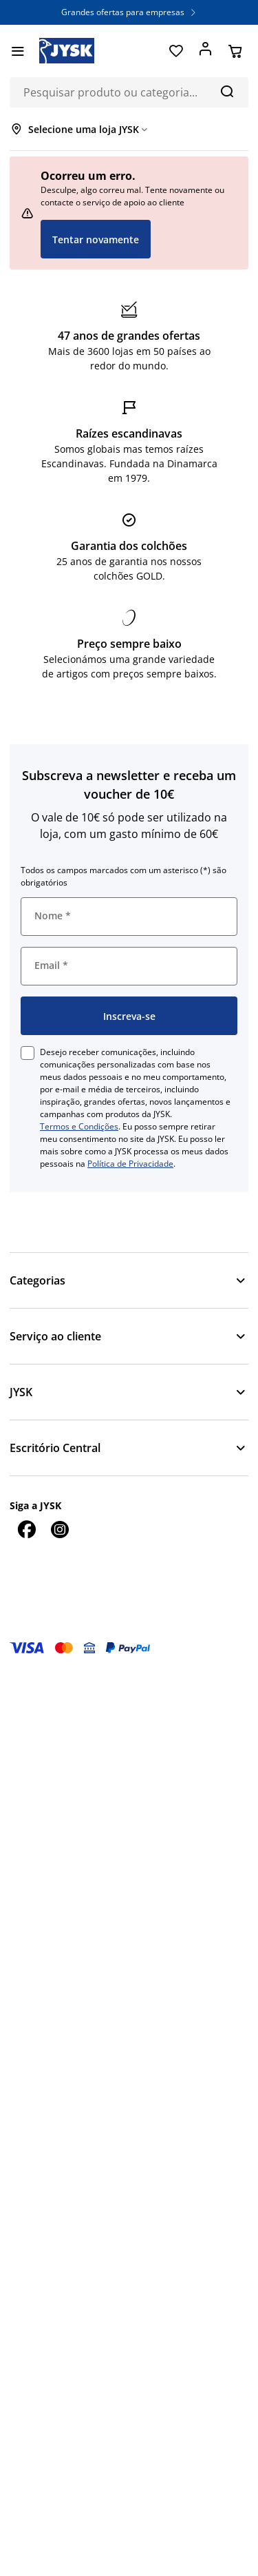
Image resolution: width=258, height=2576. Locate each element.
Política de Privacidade (130, 1163)
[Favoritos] (176, 51)
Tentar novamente (95, 239)
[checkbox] (27, 1053)
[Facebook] (26, 1529)
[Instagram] (59, 1529)
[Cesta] (235, 51)
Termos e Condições (79, 1126)
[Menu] (17, 51)
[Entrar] (205, 51)
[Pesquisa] (227, 91)
